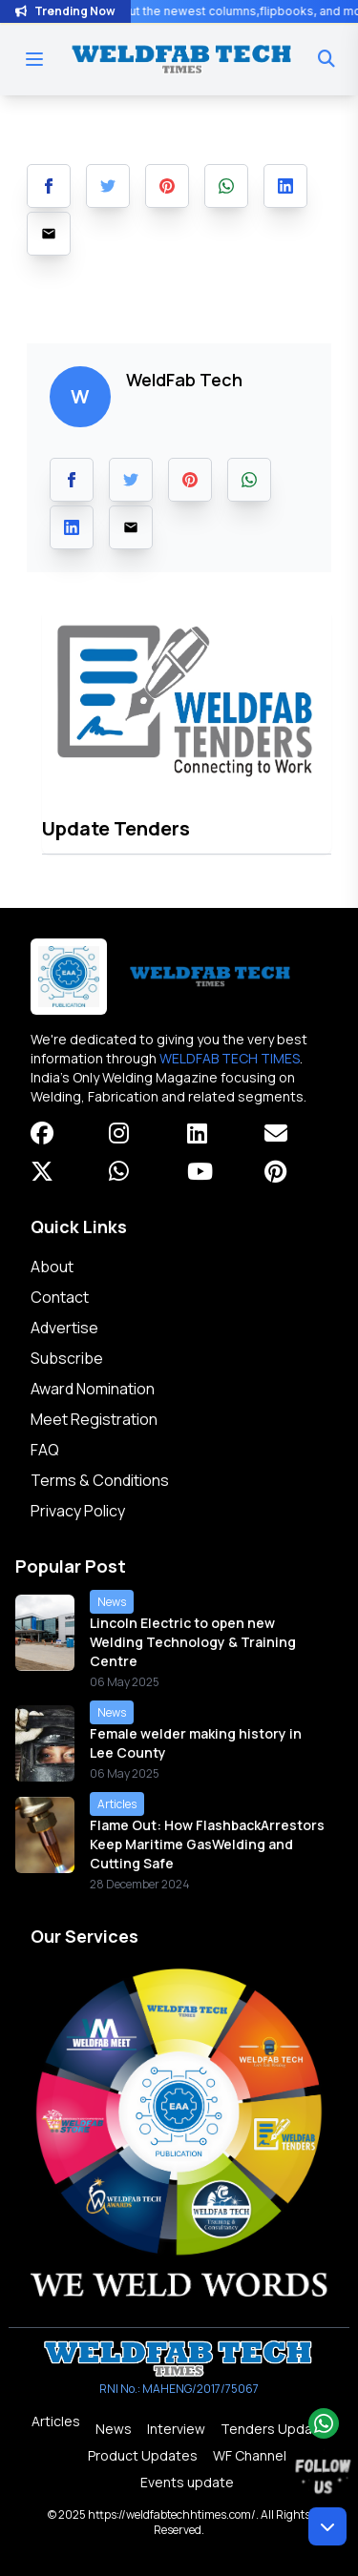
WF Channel (249, 2455)
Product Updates (143, 2455)
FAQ (45, 1449)
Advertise (64, 1327)
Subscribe (67, 1358)
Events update (187, 2482)
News (113, 2429)
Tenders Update (273, 2429)
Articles (56, 2421)
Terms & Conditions (100, 1480)
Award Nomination (93, 1388)
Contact (60, 1297)
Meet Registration (94, 1419)
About (52, 1266)
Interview (176, 2429)
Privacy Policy (78, 1510)
